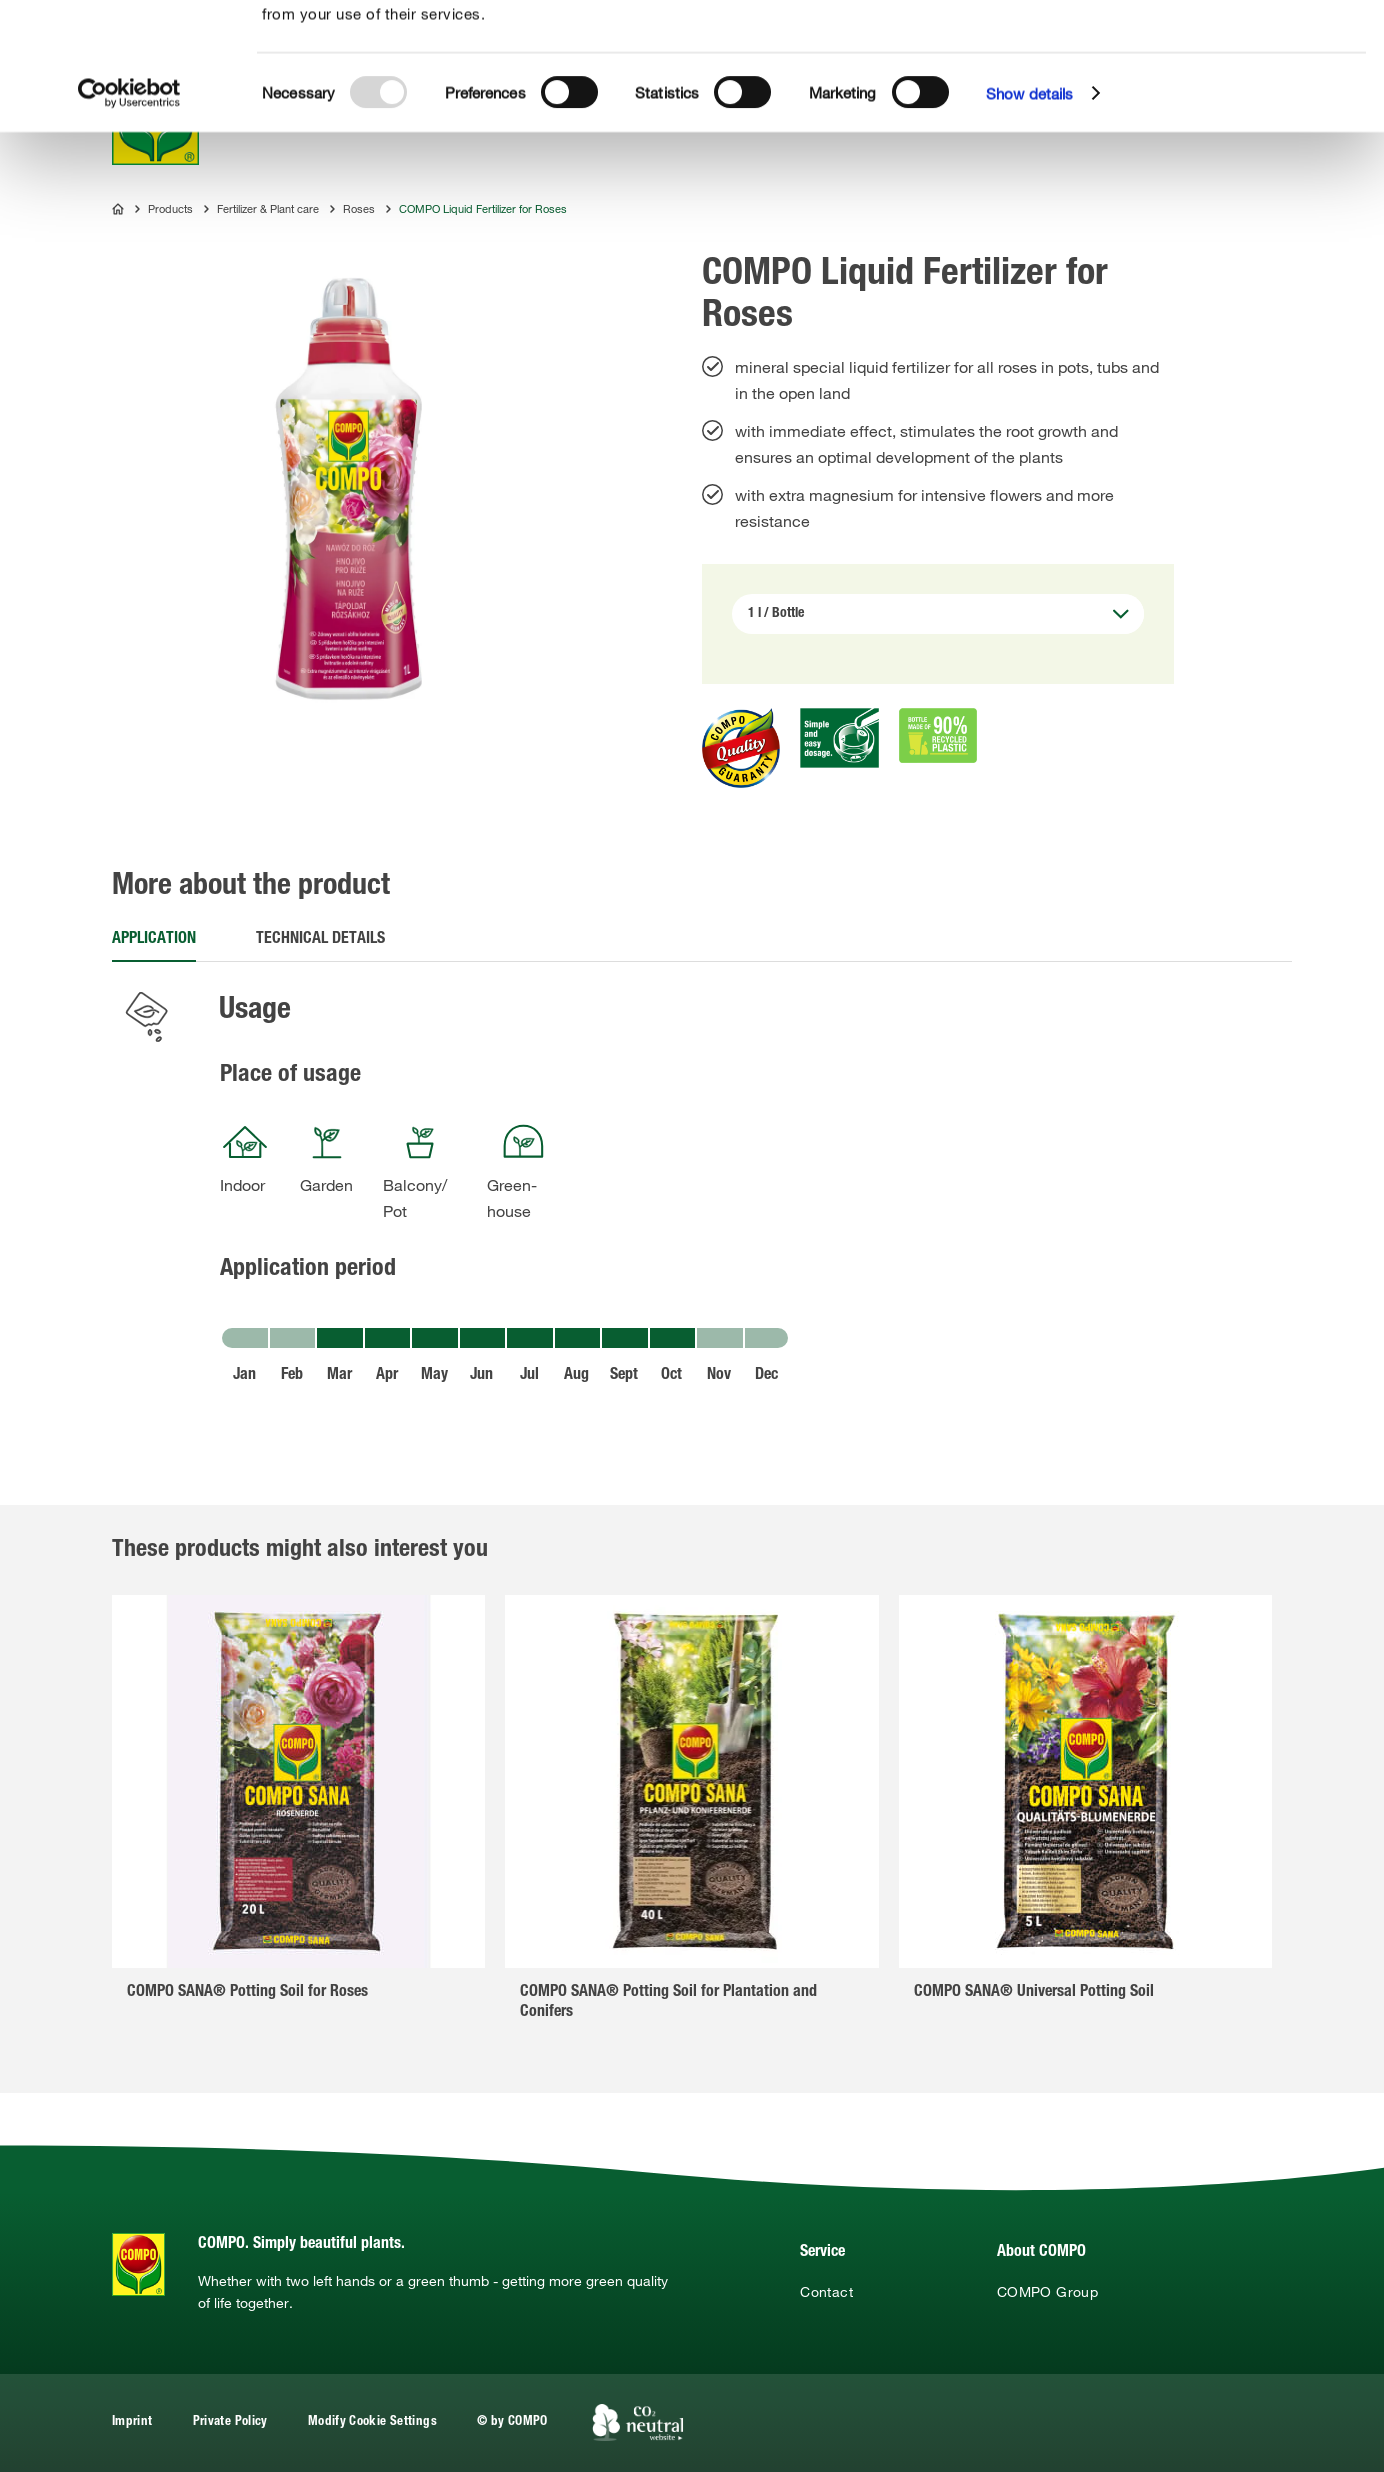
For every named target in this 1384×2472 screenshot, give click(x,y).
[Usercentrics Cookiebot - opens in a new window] (129, 220)
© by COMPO (512, 2422)
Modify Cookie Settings (372, 2422)
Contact (826, 2292)
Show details (1029, 220)
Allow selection (1237, 75)
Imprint (132, 2422)
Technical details (320, 940)
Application (154, 940)
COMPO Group (1047, 2292)
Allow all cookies (1236, 38)
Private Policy (230, 2422)
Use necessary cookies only (1240, 111)
